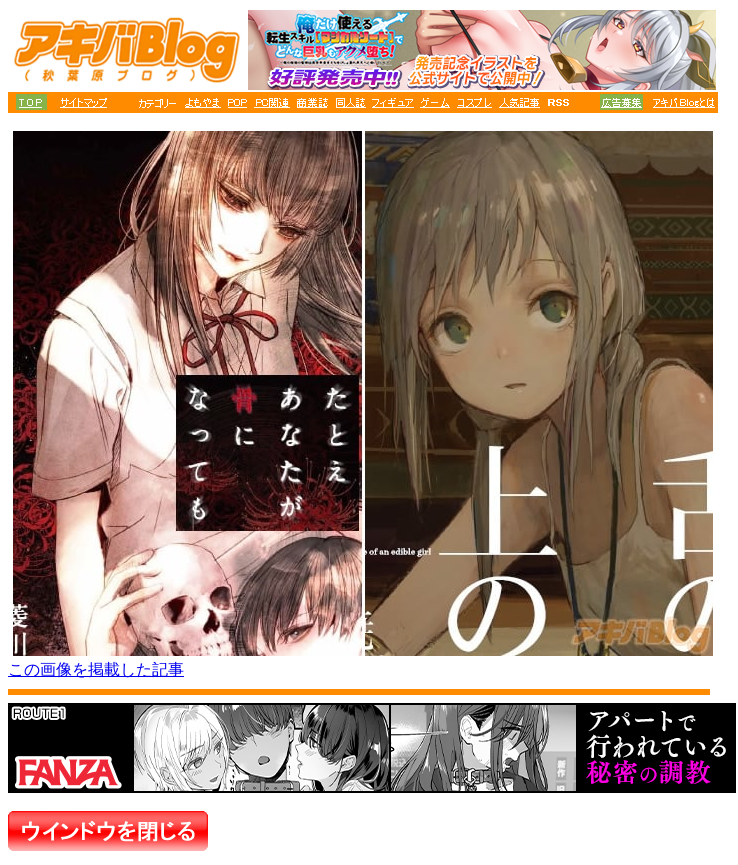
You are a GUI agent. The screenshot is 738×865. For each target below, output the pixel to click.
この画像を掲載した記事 (96, 669)
